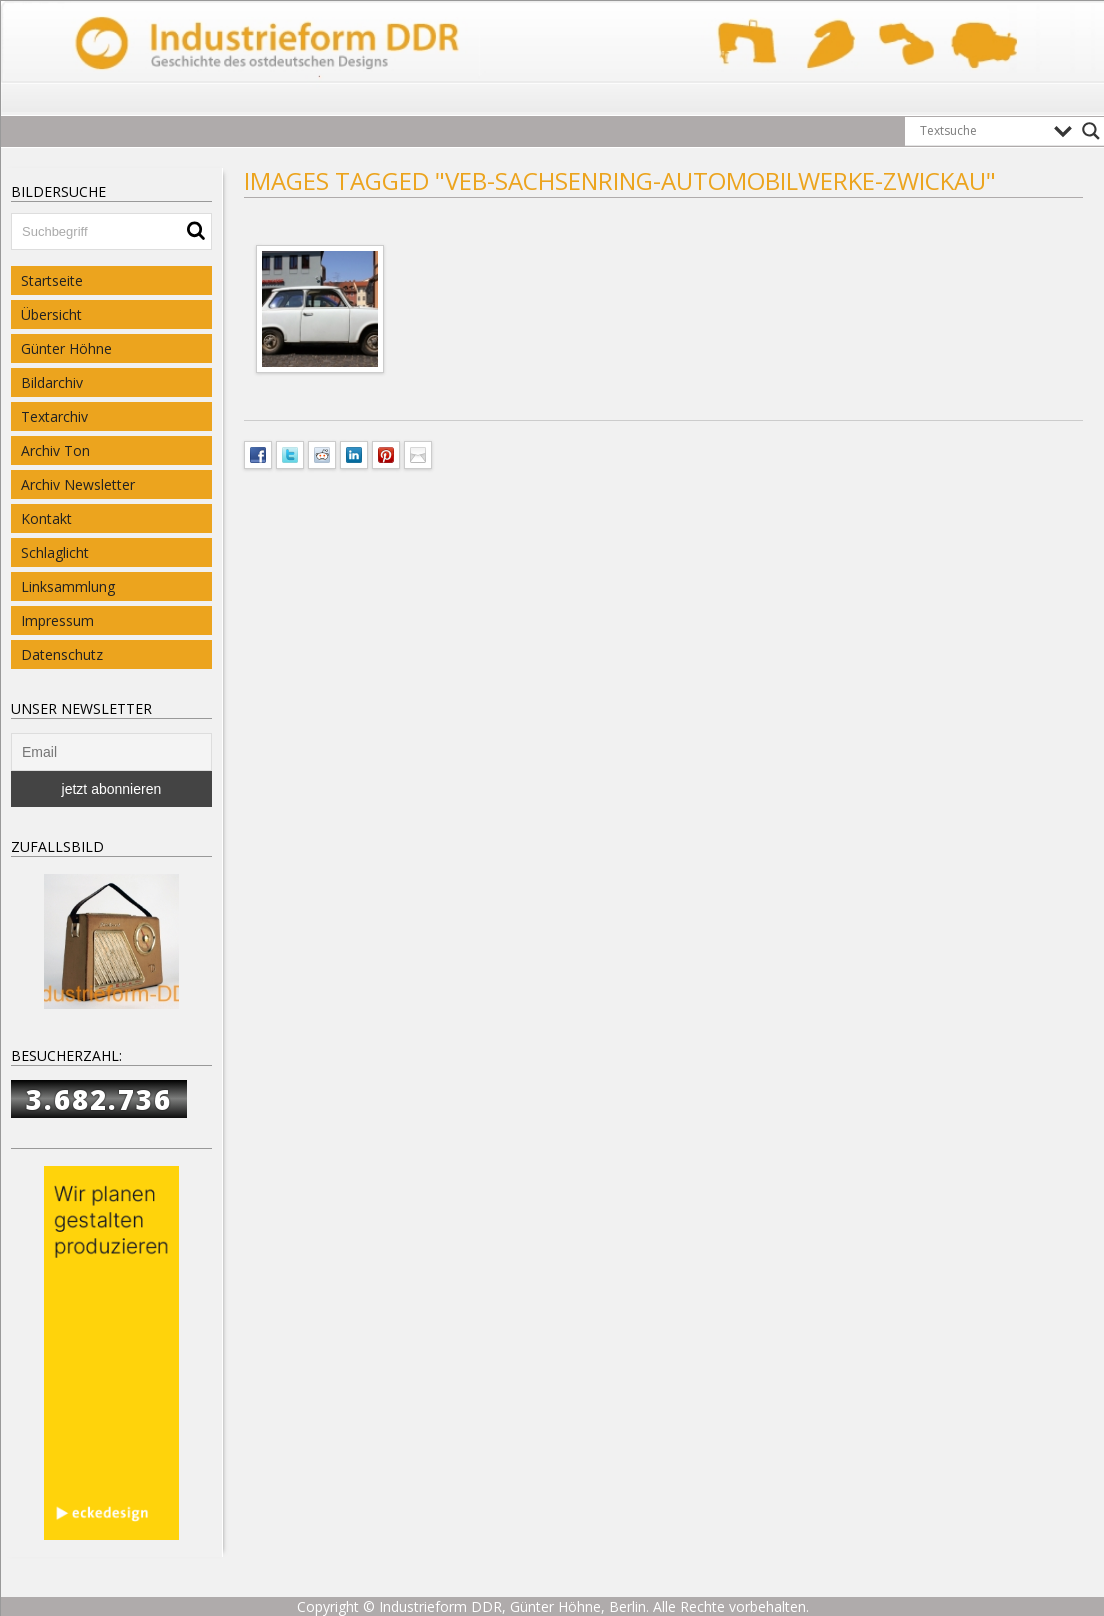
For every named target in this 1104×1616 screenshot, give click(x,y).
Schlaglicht (55, 552)
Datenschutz (62, 654)
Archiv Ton (55, 450)
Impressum (57, 620)
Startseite (52, 280)
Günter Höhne (66, 348)
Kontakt (46, 518)
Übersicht (51, 314)
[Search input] (982, 131)
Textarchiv (54, 416)
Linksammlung (68, 586)
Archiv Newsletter (78, 484)
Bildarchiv (52, 382)
